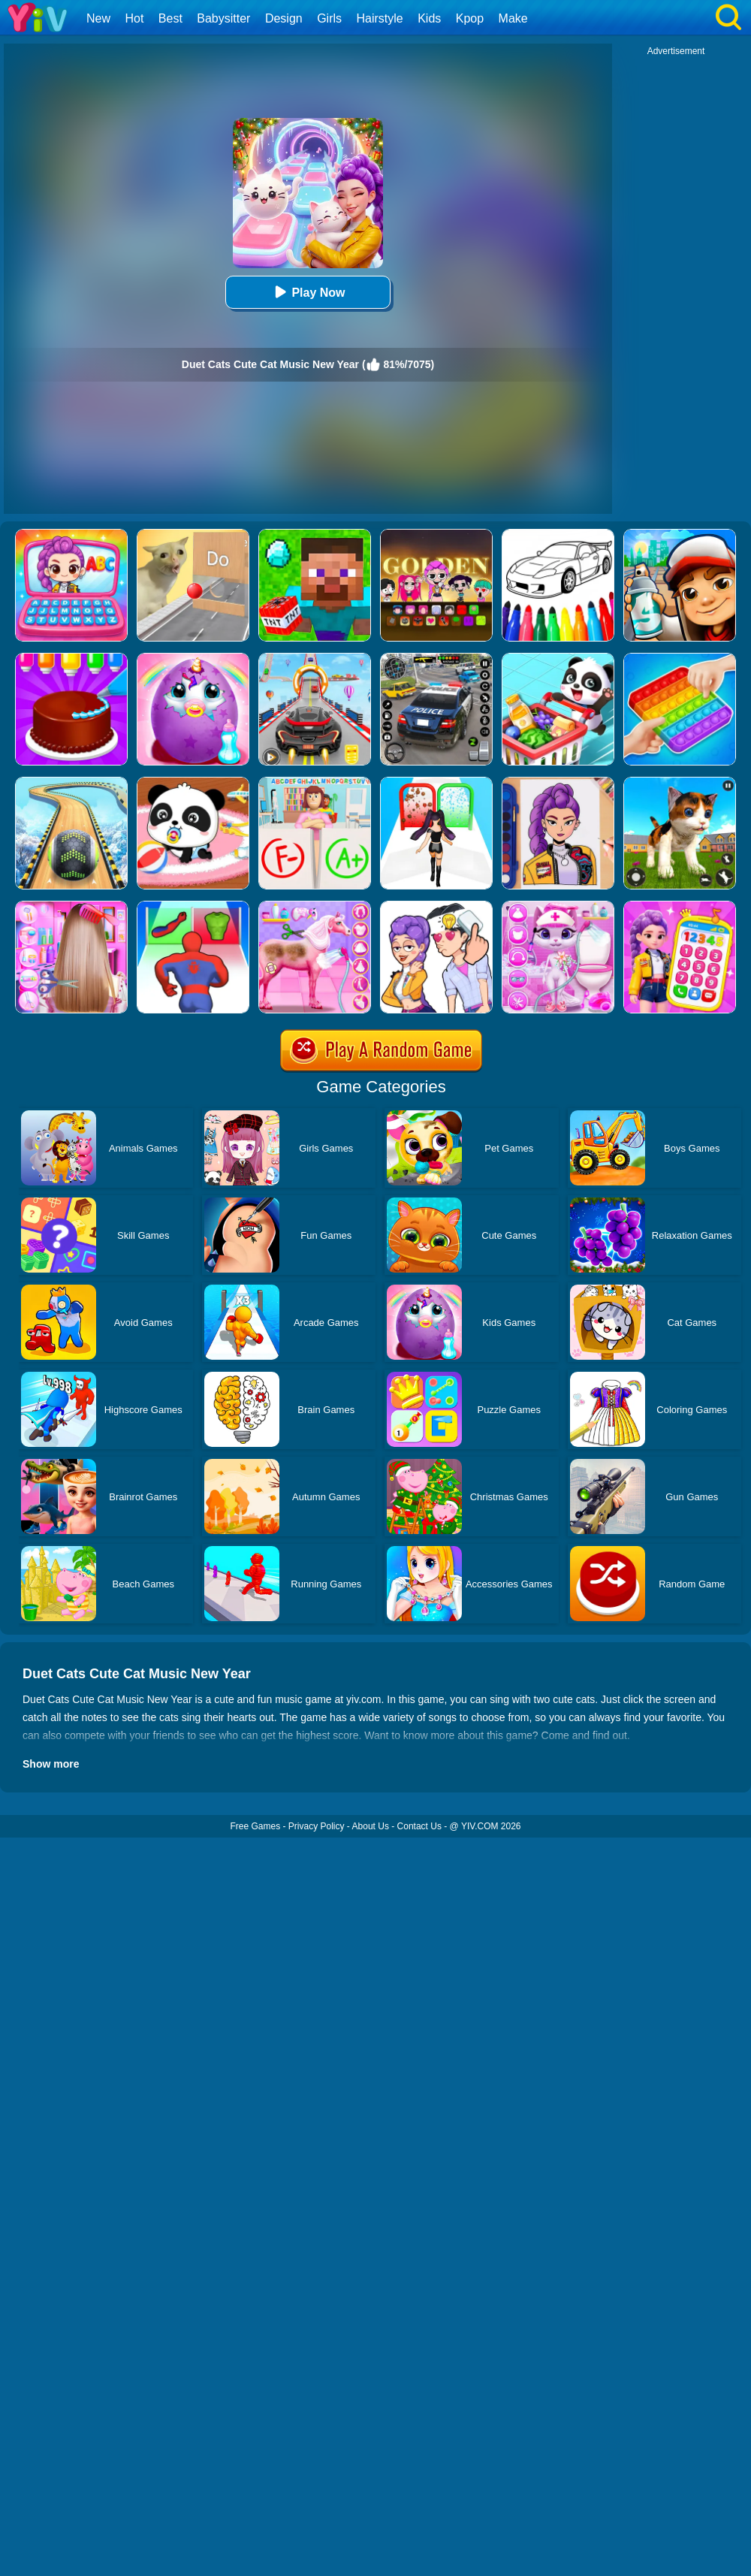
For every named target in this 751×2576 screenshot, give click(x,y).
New (98, 18)
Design (284, 18)
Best (170, 18)
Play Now (307, 291)
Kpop (470, 18)
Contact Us (419, 1826)
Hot (134, 18)
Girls (329, 18)
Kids (429, 18)
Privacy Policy (316, 1826)
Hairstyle (380, 18)
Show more (51, 1764)
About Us (370, 1826)
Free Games (255, 1826)
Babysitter (223, 18)
